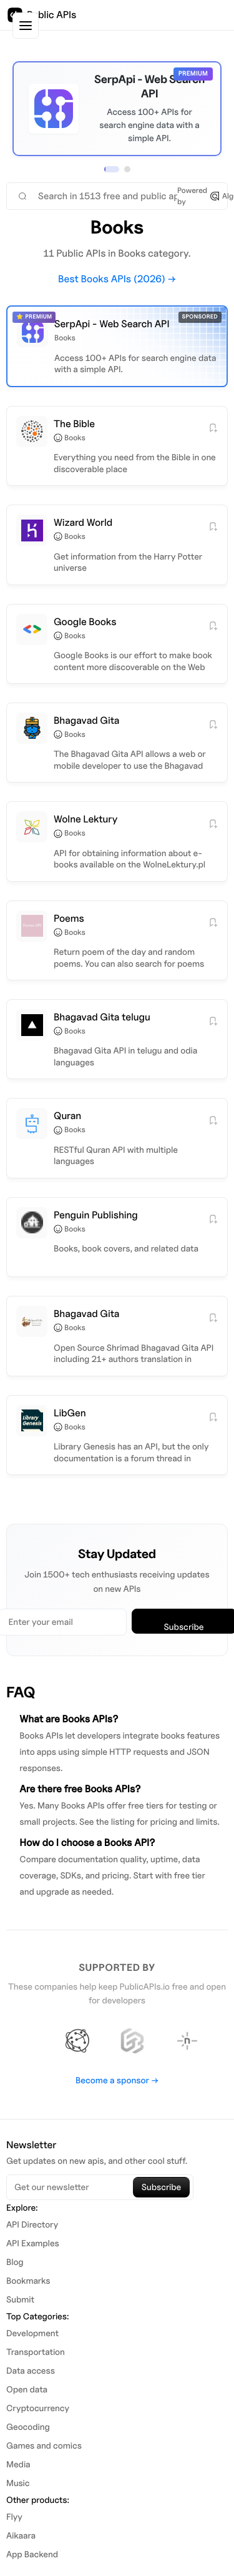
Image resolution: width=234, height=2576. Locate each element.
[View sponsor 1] (111, 169)
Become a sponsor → (117, 2080)
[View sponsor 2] (127, 169)
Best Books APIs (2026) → (117, 279)
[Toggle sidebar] (25, 25)
